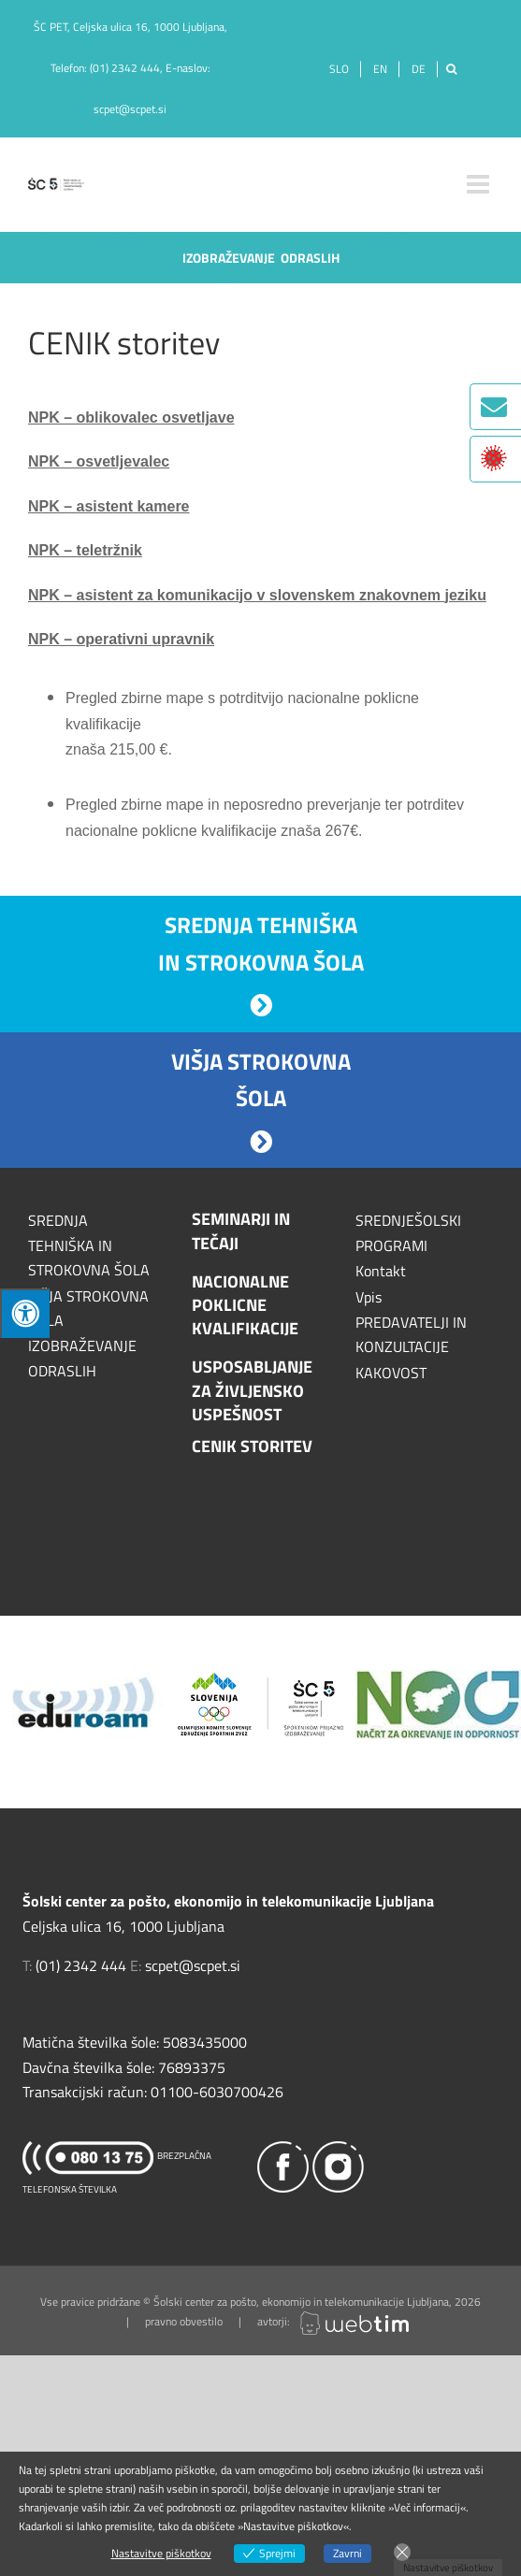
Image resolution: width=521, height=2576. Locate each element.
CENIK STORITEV (252, 1446)
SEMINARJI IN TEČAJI (241, 1230)
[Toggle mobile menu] (480, 184)
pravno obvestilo (184, 2321)
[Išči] (451, 69)
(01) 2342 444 (125, 68)
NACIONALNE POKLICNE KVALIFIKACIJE (245, 1305)
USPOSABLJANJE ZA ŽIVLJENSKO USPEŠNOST (252, 1390)
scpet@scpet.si (130, 109)
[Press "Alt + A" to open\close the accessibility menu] (25, 1313)
